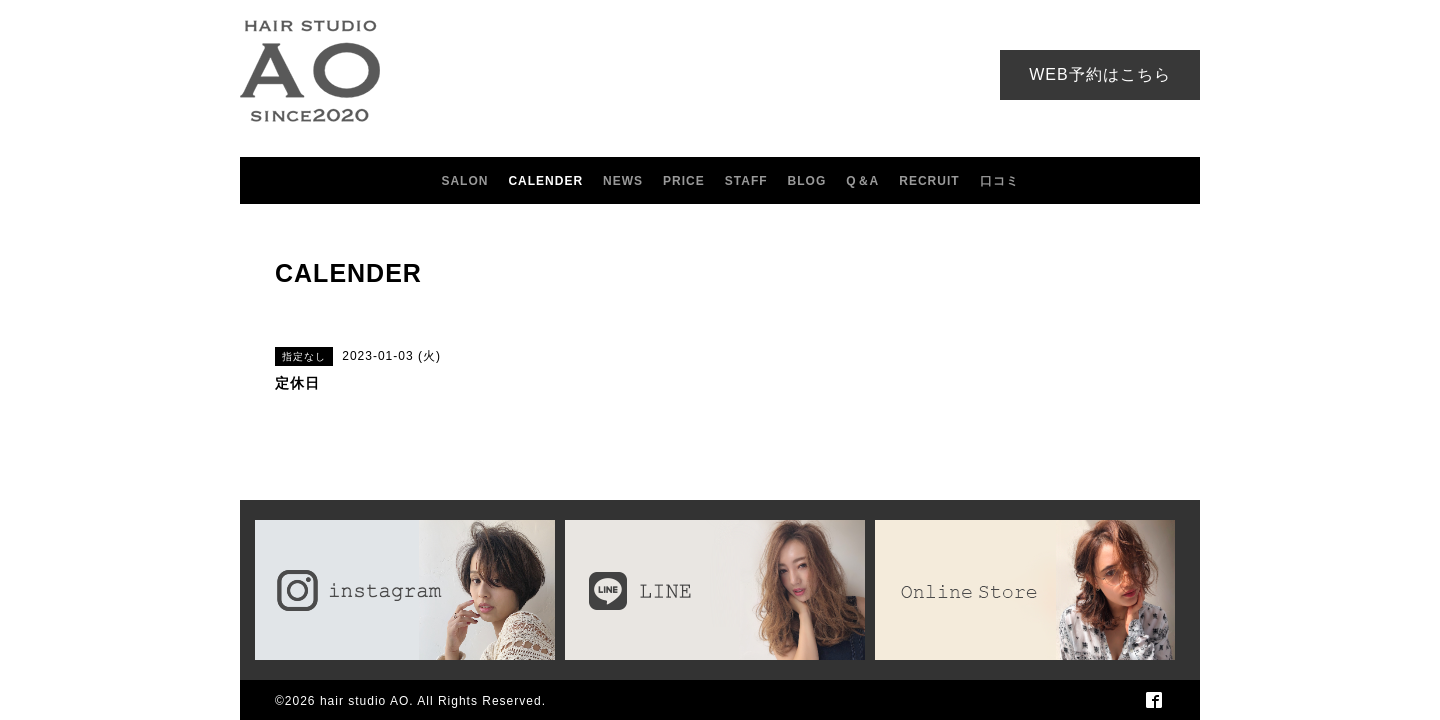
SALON (464, 181)
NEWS (623, 181)
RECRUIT (929, 181)
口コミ (999, 181)
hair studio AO (364, 701)
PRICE (684, 181)
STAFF (746, 181)
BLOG (807, 181)
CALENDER (545, 181)
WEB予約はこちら (1099, 74)
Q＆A (862, 181)
